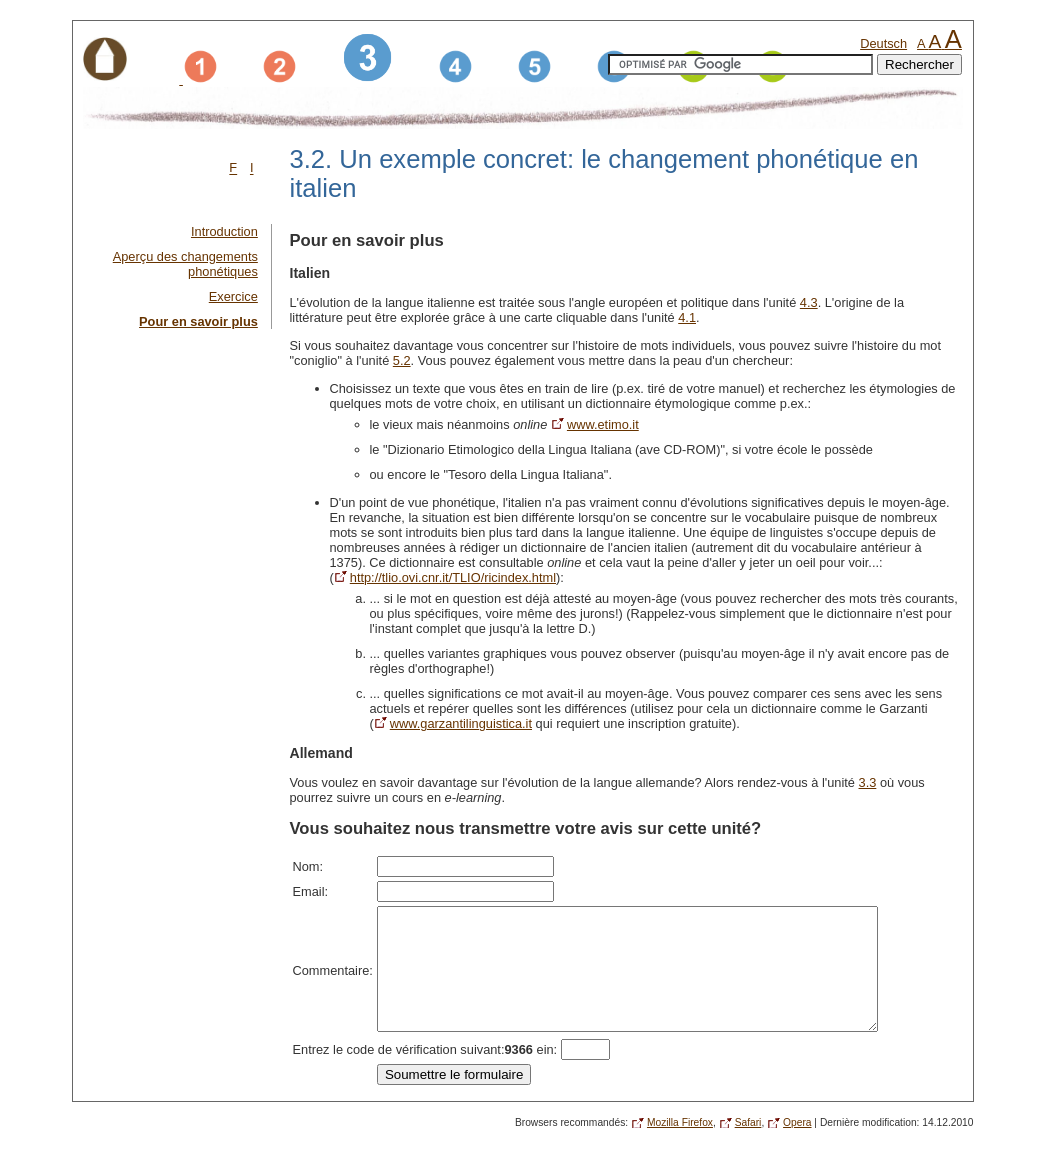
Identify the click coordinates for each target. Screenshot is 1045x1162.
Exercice (233, 296)
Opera (797, 1146)
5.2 (402, 360)
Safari (748, 1146)
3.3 (868, 782)
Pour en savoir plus (198, 321)
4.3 (809, 302)
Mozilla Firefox (680, 1146)
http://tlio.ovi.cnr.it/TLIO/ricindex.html (453, 577)
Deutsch (883, 43)
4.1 (687, 317)
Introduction (224, 231)
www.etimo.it (603, 424)
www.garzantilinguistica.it (461, 723)
